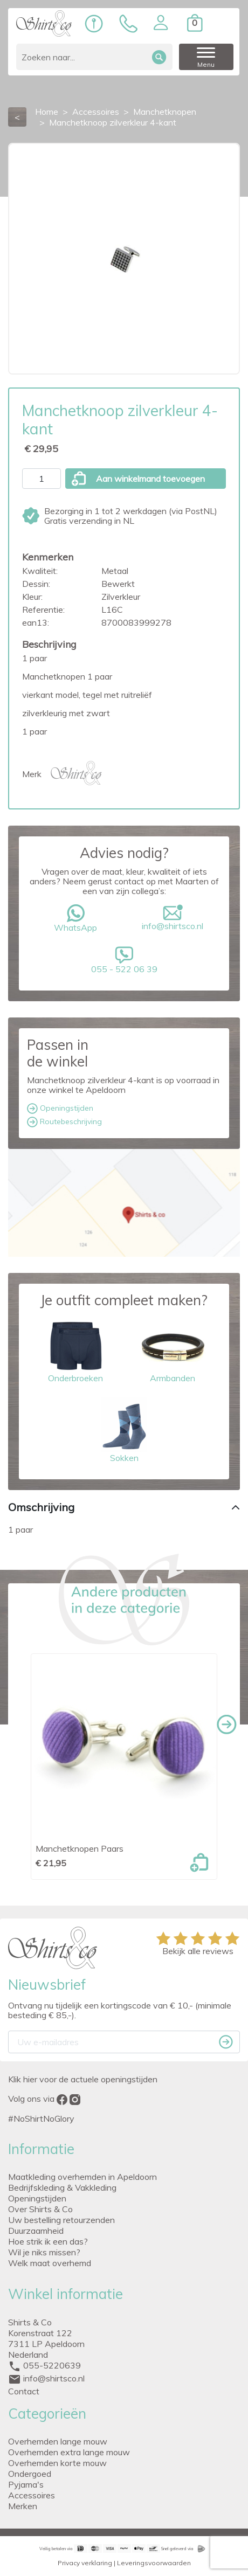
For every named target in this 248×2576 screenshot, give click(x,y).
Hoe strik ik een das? (48, 2241)
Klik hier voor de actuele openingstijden (82, 2079)
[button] (161, 22)
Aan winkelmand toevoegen (138, 478)
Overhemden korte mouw (57, 2462)
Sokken (124, 1430)
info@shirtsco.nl (172, 917)
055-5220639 (52, 2365)
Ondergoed (29, 2473)
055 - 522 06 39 (124, 960)
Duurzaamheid (36, 2230)
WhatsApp (75, 918)
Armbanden (173, 1350)
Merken (22, 2506)
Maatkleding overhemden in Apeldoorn (82, 2176)
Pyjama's (26, 2484)
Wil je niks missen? (44, 2252)
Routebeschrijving (64, 1122)
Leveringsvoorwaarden (154, 2563)
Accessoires (31, 2495)
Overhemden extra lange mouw (69, 2452)
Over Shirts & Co (40, 2209)
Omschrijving (41, 1507)
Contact (23, 2391)
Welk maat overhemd (49, 2263)
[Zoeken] (94, 57)
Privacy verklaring (85, 2563)
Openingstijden (60, 1108)
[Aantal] (41, 478)
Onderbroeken (75, 1350)
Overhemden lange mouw (57, 2441)
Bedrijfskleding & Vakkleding (62, 2187)
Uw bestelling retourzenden (61, 2219)
